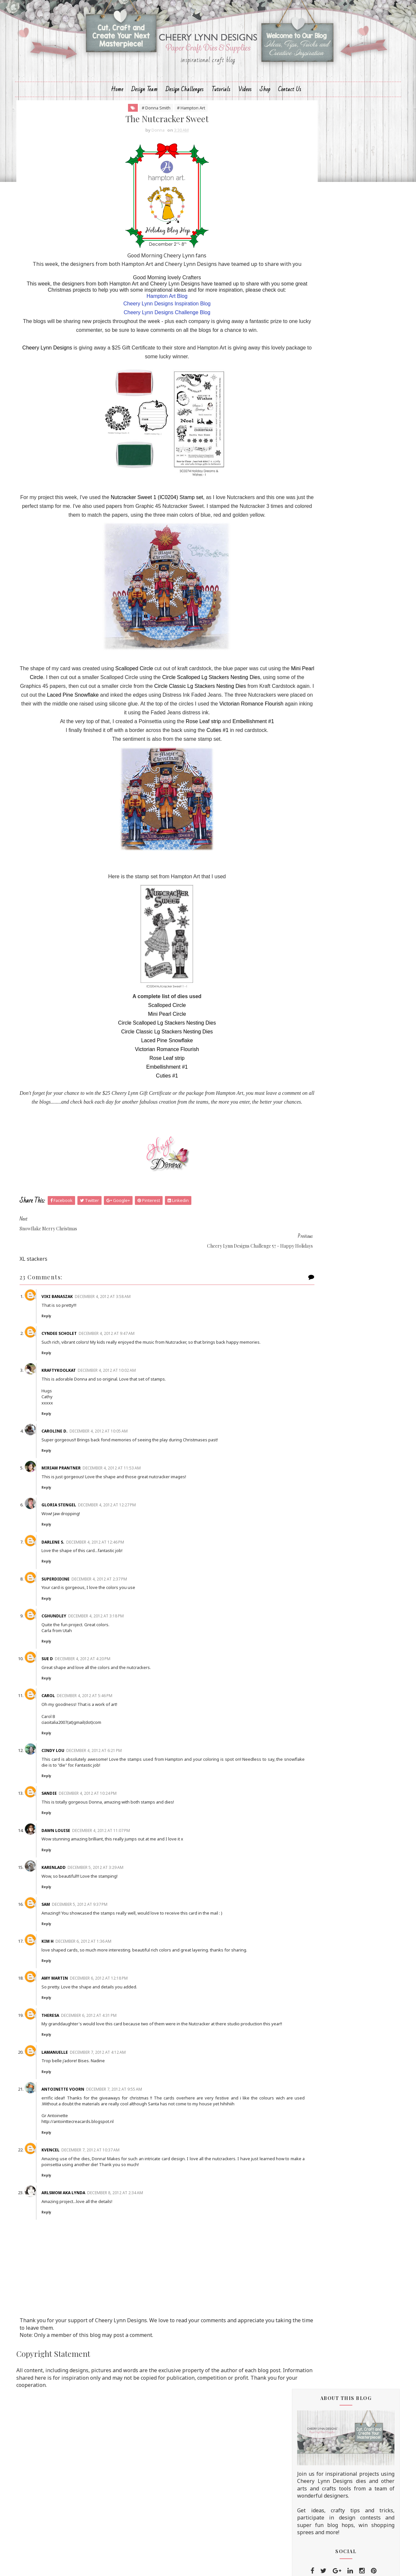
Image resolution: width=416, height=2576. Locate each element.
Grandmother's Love (324, 1387)
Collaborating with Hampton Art (338, 1224)
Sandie (66, 1854)
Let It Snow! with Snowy (329, 1026)
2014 (303, 910)
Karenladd (70, 1928)
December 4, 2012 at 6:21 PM (111, 1811)
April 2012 (316, 1456)
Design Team (144, 107)
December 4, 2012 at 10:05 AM (116, 1491)
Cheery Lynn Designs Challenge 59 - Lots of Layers (343, 1040)
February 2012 (321, 1473)
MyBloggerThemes (244, 2564)
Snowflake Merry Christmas (333, 1297)
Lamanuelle (71, 2124)
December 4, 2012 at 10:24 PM (105, 1854)
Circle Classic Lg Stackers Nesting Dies (91, 749)
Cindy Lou (69, 1811)
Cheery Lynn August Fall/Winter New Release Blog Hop (353, 694)
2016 (303, 893)
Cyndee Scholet (76, 1388)
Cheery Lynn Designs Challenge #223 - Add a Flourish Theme (346, 542)
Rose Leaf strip (183, 784)
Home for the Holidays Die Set (325, 1557)
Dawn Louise (72, 1891)
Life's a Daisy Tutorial (344, 717)
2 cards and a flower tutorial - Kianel (343, 1131)
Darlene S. (69, 1602)
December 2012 (323, 934)
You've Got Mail (319, 1103)
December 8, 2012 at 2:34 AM (132, 2271)
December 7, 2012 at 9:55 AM (131, 2161)
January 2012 (320, 1481)
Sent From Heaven (322, 1192)
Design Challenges (185, 107)
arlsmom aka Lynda (80, 2271)
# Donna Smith (136, 128)
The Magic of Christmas (328, 1252)
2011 (303, 1490)
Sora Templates (195, 2564)
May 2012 (315, 1447)
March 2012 (318, 1464)
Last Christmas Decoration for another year (336, 1079)
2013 (303, 918)
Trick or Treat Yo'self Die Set (323, 1538)
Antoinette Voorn (79, 2161)
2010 (303, 1498)
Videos (245, 107)
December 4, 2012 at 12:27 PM (124, 1565)
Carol (65, 1756)
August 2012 (319, 1421)
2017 (303, 884)
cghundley (70, 1676)
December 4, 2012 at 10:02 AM (124, 1431)
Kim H (64, 2001)
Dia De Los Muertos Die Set (322, 1545)
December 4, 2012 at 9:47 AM (124, 1388)
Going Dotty (335, 745)
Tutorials (221, 107)
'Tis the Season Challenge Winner (340, 1064)
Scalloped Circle (148, 722)
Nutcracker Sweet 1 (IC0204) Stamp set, (168, 542)
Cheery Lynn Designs (53, 393)
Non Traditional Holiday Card (335, 1092)
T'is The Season (319, 1142)
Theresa (67, 2081)
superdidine (72, 1639)
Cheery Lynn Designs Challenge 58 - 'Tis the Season (343, 1178)
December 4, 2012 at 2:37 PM (116, 1639)
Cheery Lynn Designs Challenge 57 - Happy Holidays (343, 1322)
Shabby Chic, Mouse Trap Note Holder (336, 1117)
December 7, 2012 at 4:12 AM (115, 2124)
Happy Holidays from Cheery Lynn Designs (341, 1001)
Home (117, 107)
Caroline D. (71, 1491)
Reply (63, 1370)
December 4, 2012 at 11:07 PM (118, 1891)
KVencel (67, 2228)
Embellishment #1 (234, 784)
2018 (303, 875)
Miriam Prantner (78, 1528)
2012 (303, 927)
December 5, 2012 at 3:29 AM (112, 1928)
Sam (62, 1965)
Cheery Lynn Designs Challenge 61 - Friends (343, 945)
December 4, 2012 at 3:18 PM (113, 1676)
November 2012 (324, 1396)
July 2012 (315, 1430)
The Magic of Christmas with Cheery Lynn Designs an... (334, 1339)
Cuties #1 (198, 793)
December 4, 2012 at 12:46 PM (112, 1602)
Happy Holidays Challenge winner (340, 1203)
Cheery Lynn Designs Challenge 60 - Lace (343, 973)
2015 (303, 901)
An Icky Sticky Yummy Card (333, 1164)
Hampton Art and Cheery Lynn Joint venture (343, 1373)
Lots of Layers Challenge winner (338, 987)
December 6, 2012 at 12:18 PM (116, 2045)
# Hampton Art (172, 128)
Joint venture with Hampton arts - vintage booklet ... (340, 1266)
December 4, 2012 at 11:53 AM (129, 1528)
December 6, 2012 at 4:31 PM (106, 2081)
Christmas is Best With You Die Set (331, 1563)
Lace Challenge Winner (328, 959)
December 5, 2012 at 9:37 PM (96, 1965)
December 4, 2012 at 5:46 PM (101, 1756)
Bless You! (333, 631)
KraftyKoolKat (75, 1431)
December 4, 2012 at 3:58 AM (120, 1351)
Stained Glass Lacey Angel (331, 1153)
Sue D (64, 1719)
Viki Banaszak (74, 1351)
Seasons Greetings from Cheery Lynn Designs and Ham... (337, 1238)
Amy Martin (71, 2045)
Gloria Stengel (75, 1565)
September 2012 (324, 1413)
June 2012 (315, 1439)
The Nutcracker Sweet (326, 1308)
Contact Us (289, 107)
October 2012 (321, 1404)
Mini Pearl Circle (90, 731)
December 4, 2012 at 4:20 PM (99, 1719)
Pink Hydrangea (319, 1054)
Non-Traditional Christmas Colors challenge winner (340, 1356)
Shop (265, 107)
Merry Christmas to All (327, 1015)
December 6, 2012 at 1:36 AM (100, 2001)
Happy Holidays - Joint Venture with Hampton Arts (343, 1283)
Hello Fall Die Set (309, 1551)
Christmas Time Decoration (333, 1213)
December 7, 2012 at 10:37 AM (107, 2228)
